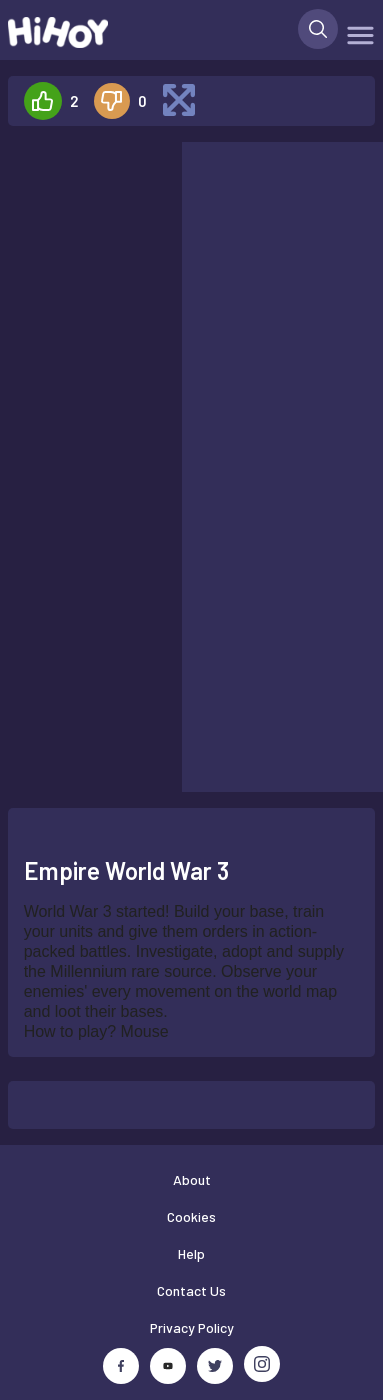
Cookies (191, 1216)
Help (191, 1253)
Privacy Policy (192, 1327)
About (192, 1179)
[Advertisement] (86, 204)
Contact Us (191, 1290)
